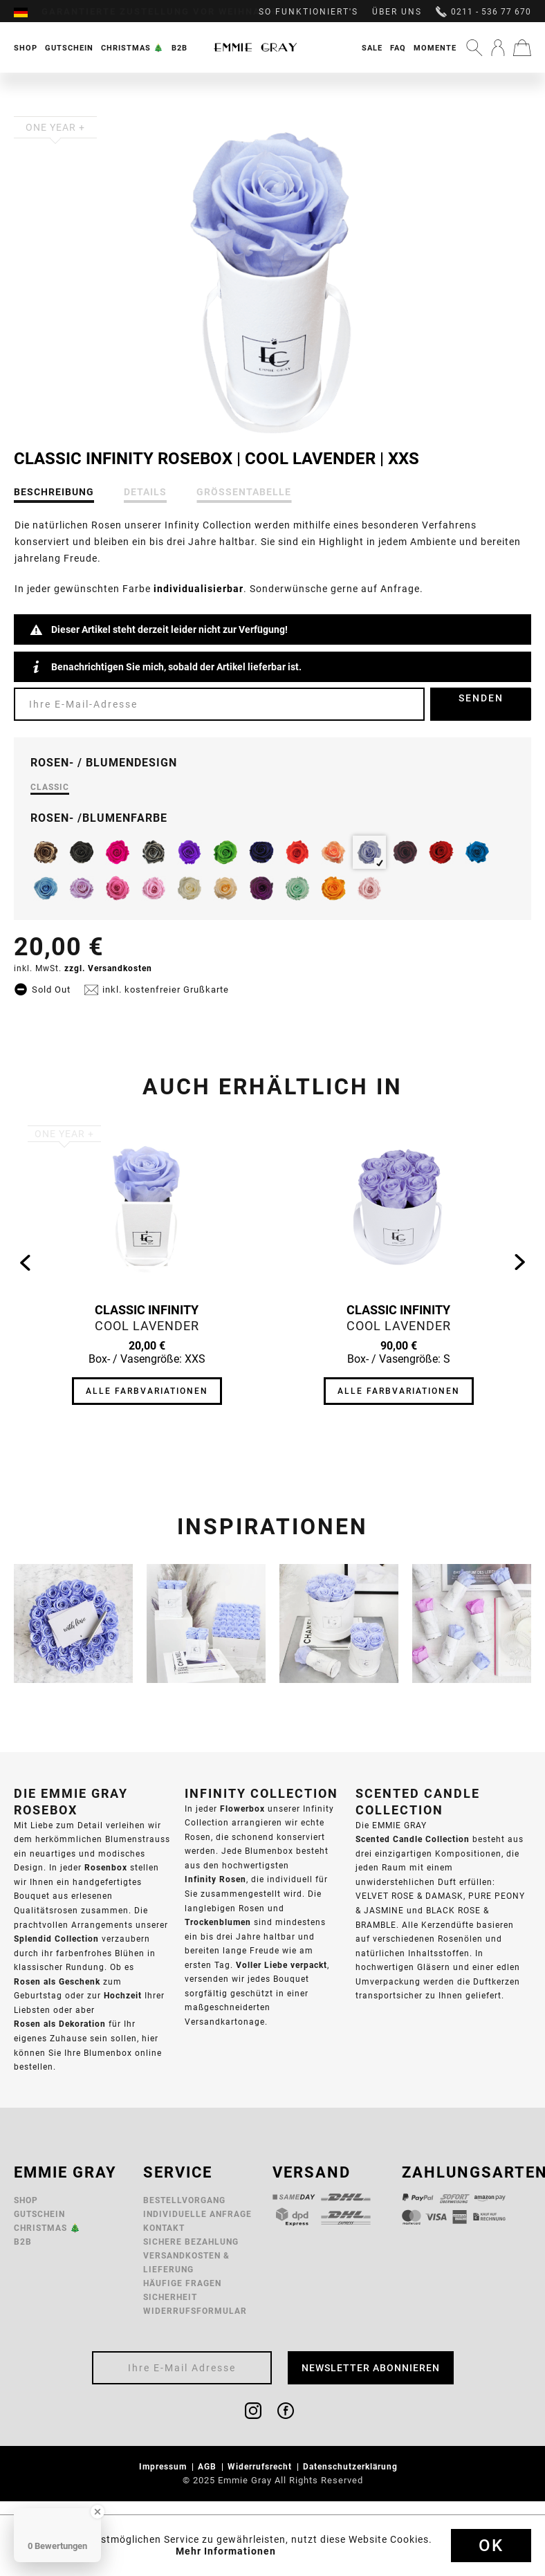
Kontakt (164, 2228)
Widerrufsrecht (261, 2466)
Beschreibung (54, 492)
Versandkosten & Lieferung (186, 2262)
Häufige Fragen (182, 2283)
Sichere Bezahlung (191, 2241)
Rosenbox (105, 1867)
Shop (26, 2200)
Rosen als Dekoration (60, 2023)
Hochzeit (123, 1995)
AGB (208, 2466)
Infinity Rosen (215, 1879)
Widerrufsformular (195, 2311)
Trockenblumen (218, 1922)
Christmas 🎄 (47, 2228)
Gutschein (39, 2214)
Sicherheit (170, 2297)
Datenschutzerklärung (351, 2466)
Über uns (397, 12)
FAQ (398, 48)
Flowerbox (242, 1808)
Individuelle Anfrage (197, 2214)
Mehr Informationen (226, 2551)
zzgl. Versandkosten (108, 968)
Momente (435, 48)
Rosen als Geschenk (57, 1981)
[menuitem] (27, 12)
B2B (23, 2241)
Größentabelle (243, 492)
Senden (481, 697)
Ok (491, 2545)
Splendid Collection (56, 1938)
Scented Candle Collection (412, 1839)
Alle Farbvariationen (147, 1391)
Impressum (164, 2466)
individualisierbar (198, 588)
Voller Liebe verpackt (281, 1965)
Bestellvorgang (184, 2200)
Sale (372, 48)
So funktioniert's (308, 12)
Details (145, 492)
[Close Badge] (97, 2512)
